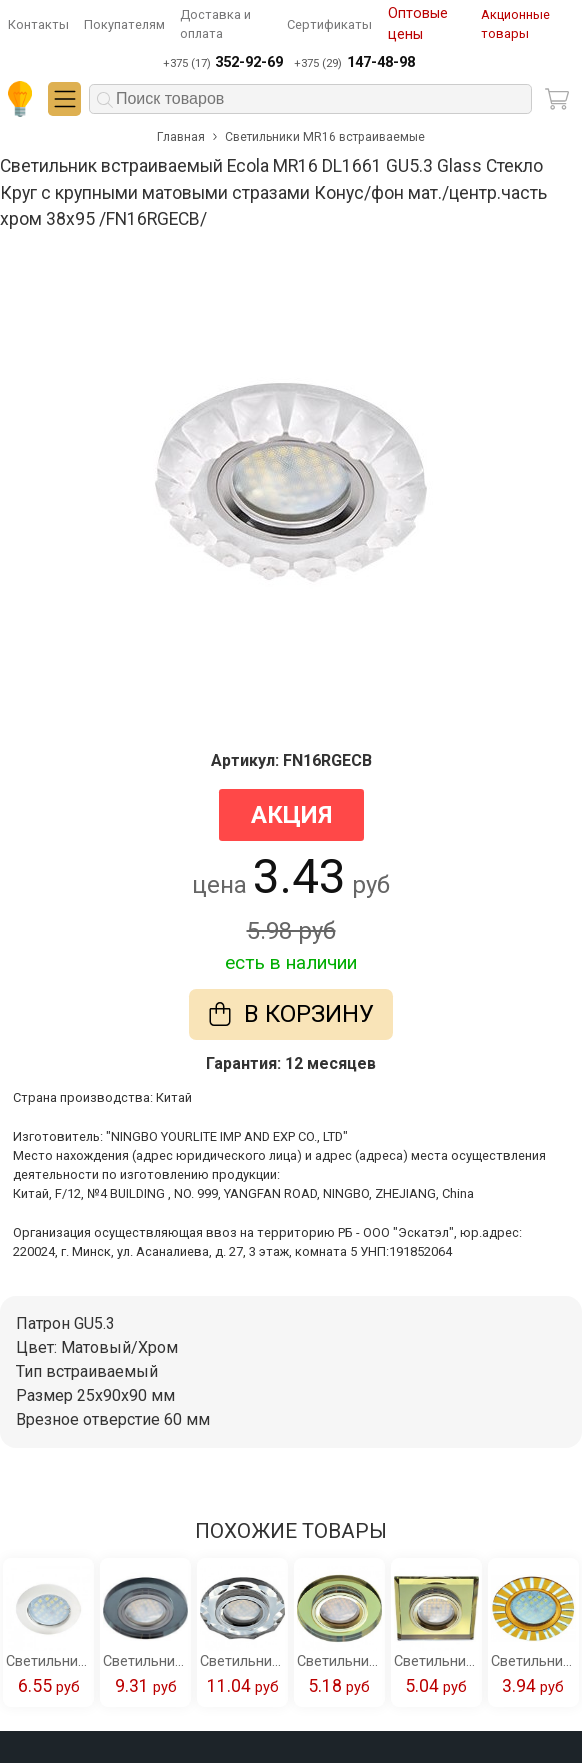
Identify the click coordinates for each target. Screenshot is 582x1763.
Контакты (38, 24)
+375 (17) (223, 63)
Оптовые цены (418, 24)
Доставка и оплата (215, 24)
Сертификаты (329, 24)
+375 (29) (354, 63)
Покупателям (124, 24)
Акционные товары (515, 24)
